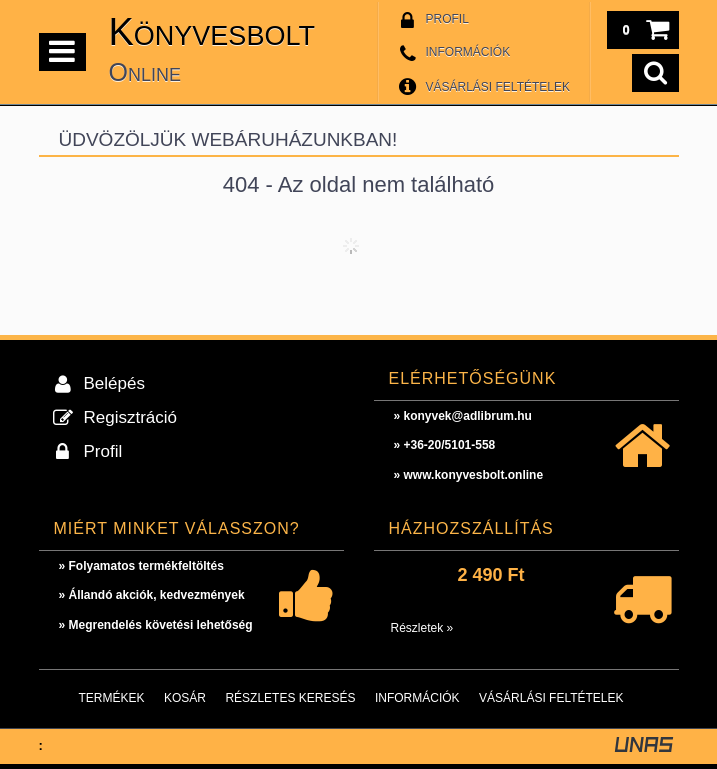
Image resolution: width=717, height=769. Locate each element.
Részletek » (422, 628)
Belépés (114, 383)
